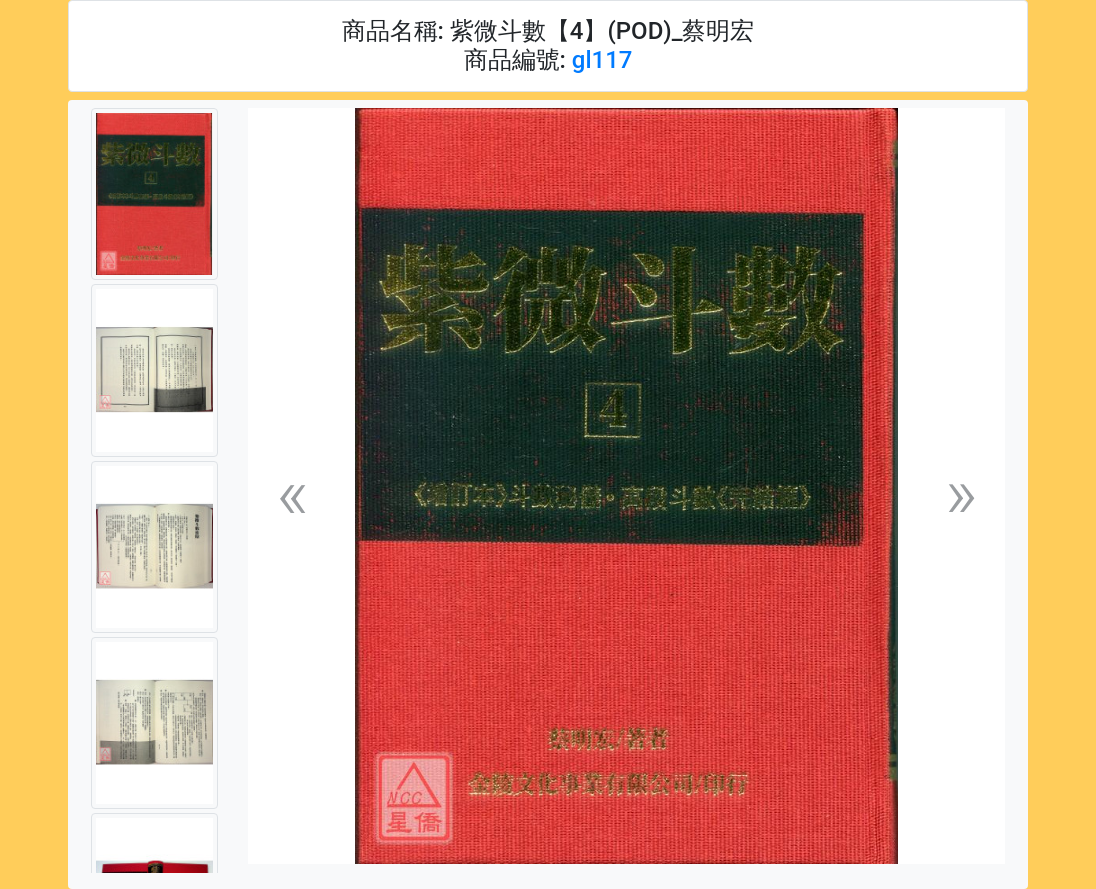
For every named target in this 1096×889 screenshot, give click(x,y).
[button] (292, 494)
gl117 (602, 60)
